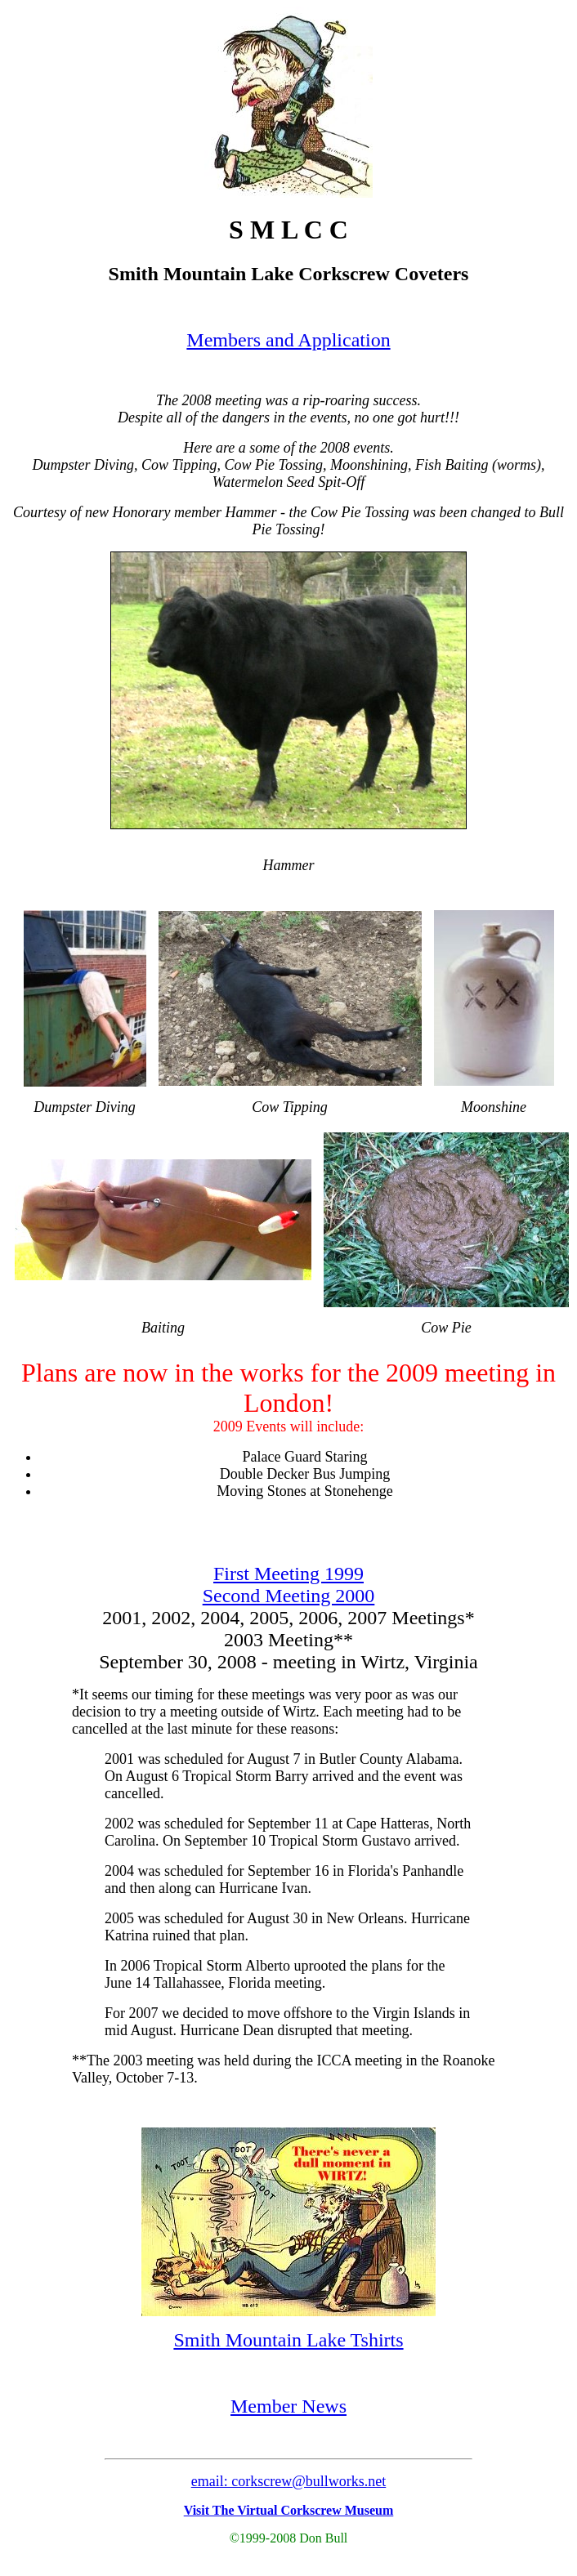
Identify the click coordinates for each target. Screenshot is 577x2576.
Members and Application (288, 339)
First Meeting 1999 (288, 1573)
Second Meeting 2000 (289, 1595)
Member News (288, 2406)
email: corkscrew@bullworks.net (289, 2481)
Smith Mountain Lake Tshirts (288, 2340)
